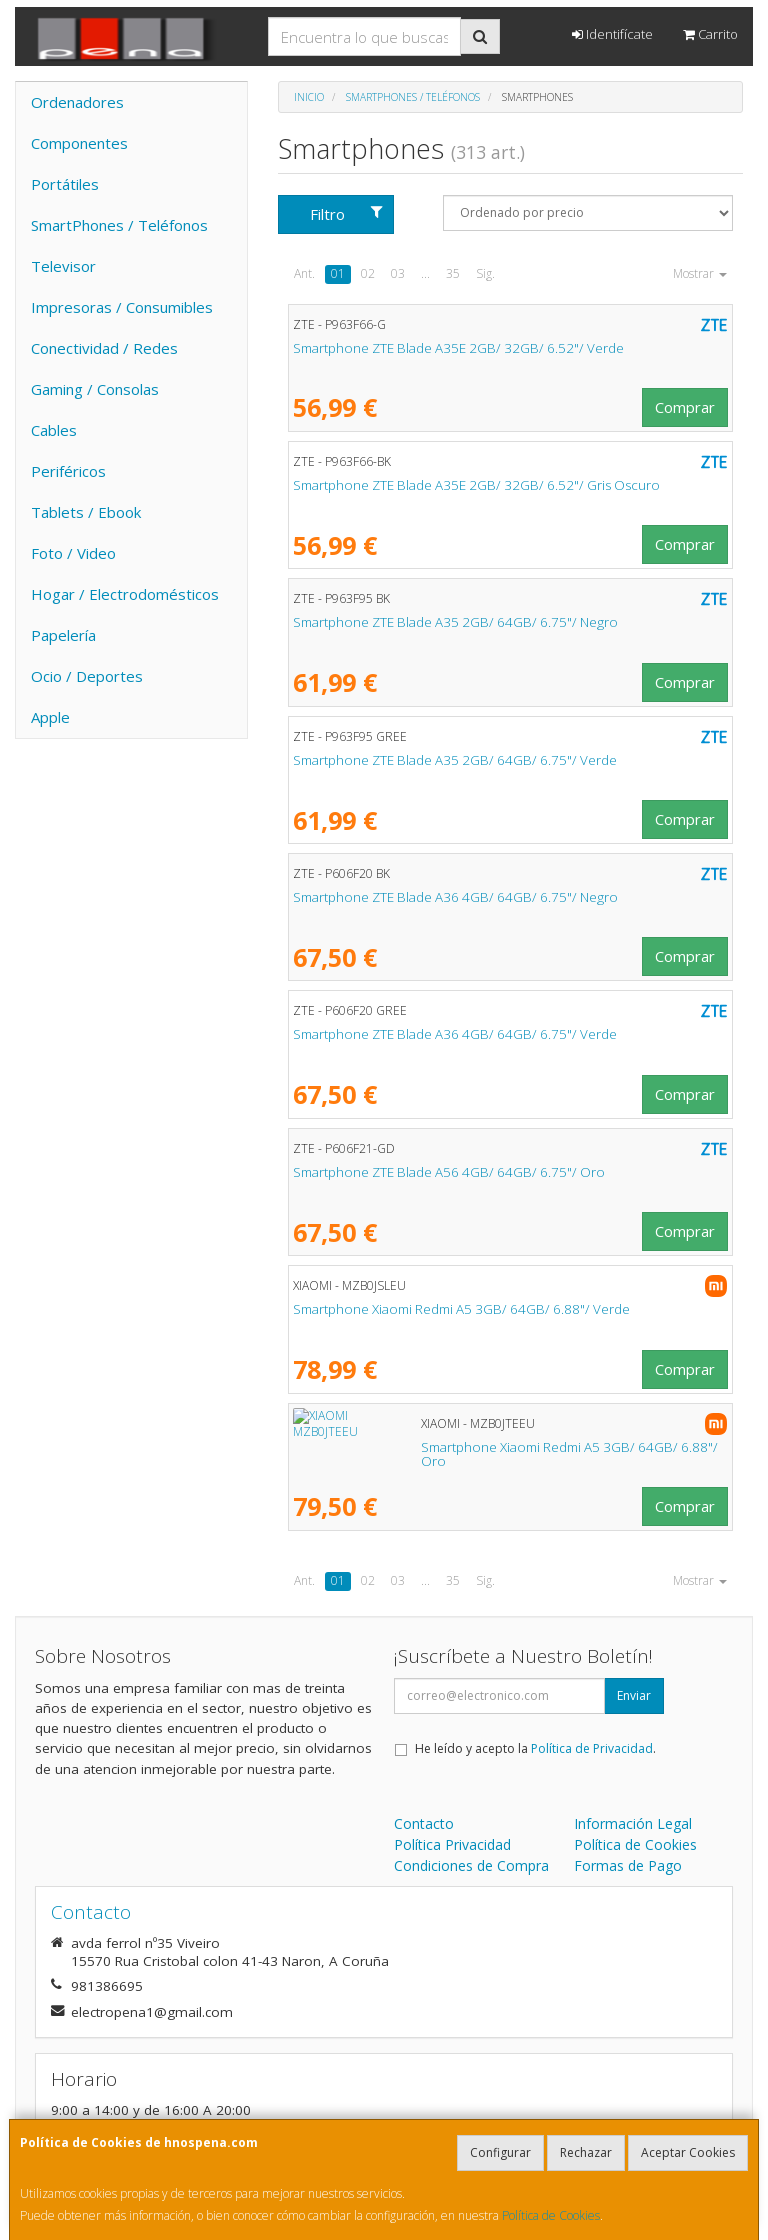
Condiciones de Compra (471, 1865)
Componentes (79, 143)
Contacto (424, 1823)
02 (368, 273)
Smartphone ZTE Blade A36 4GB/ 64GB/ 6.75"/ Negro (455, 897)
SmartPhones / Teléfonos (119, 225)
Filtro (346, 214)
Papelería (63, 635)
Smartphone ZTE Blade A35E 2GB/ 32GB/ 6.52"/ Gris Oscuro (476, 485)
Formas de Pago (628, 1865)
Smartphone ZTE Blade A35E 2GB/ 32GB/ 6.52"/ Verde (458, 348)
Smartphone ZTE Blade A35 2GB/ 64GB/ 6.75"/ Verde (455, 760)
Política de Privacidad (592, 1748)
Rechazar (586, 2152)
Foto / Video (73, 553)
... (425, 273)
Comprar (685, 407)
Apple (50, 717)
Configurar (500, 2152)
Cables (54, 430)
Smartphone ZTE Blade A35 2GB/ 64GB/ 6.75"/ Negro (455, 622)
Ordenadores (77, 102)
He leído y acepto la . (535, 1748)
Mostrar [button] (700, 273)
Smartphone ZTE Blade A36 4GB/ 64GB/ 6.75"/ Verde (455, 1034)
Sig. (485, 273)
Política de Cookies (551, 2215)
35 (453, 273)
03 (398, 273)
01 (338, 273)
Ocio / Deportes (87, 676)
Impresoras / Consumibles (122, 307)
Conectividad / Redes (104, 348)
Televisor (63, 266)
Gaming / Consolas (95, 389)
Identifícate (612, 34)
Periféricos (68, 471)
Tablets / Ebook (86, 512)
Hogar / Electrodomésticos (125, 594)
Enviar (634, 1695)
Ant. (304, 273)
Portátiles (65, 184)
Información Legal (633, 1823)
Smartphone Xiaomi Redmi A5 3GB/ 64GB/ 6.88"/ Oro (455, 1447)
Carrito (710, 34)
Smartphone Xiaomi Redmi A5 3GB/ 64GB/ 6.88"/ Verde (461, 1309)
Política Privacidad (452, 1844)
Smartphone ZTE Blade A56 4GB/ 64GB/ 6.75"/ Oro (449, 1172)
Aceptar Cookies (688, 2152)
